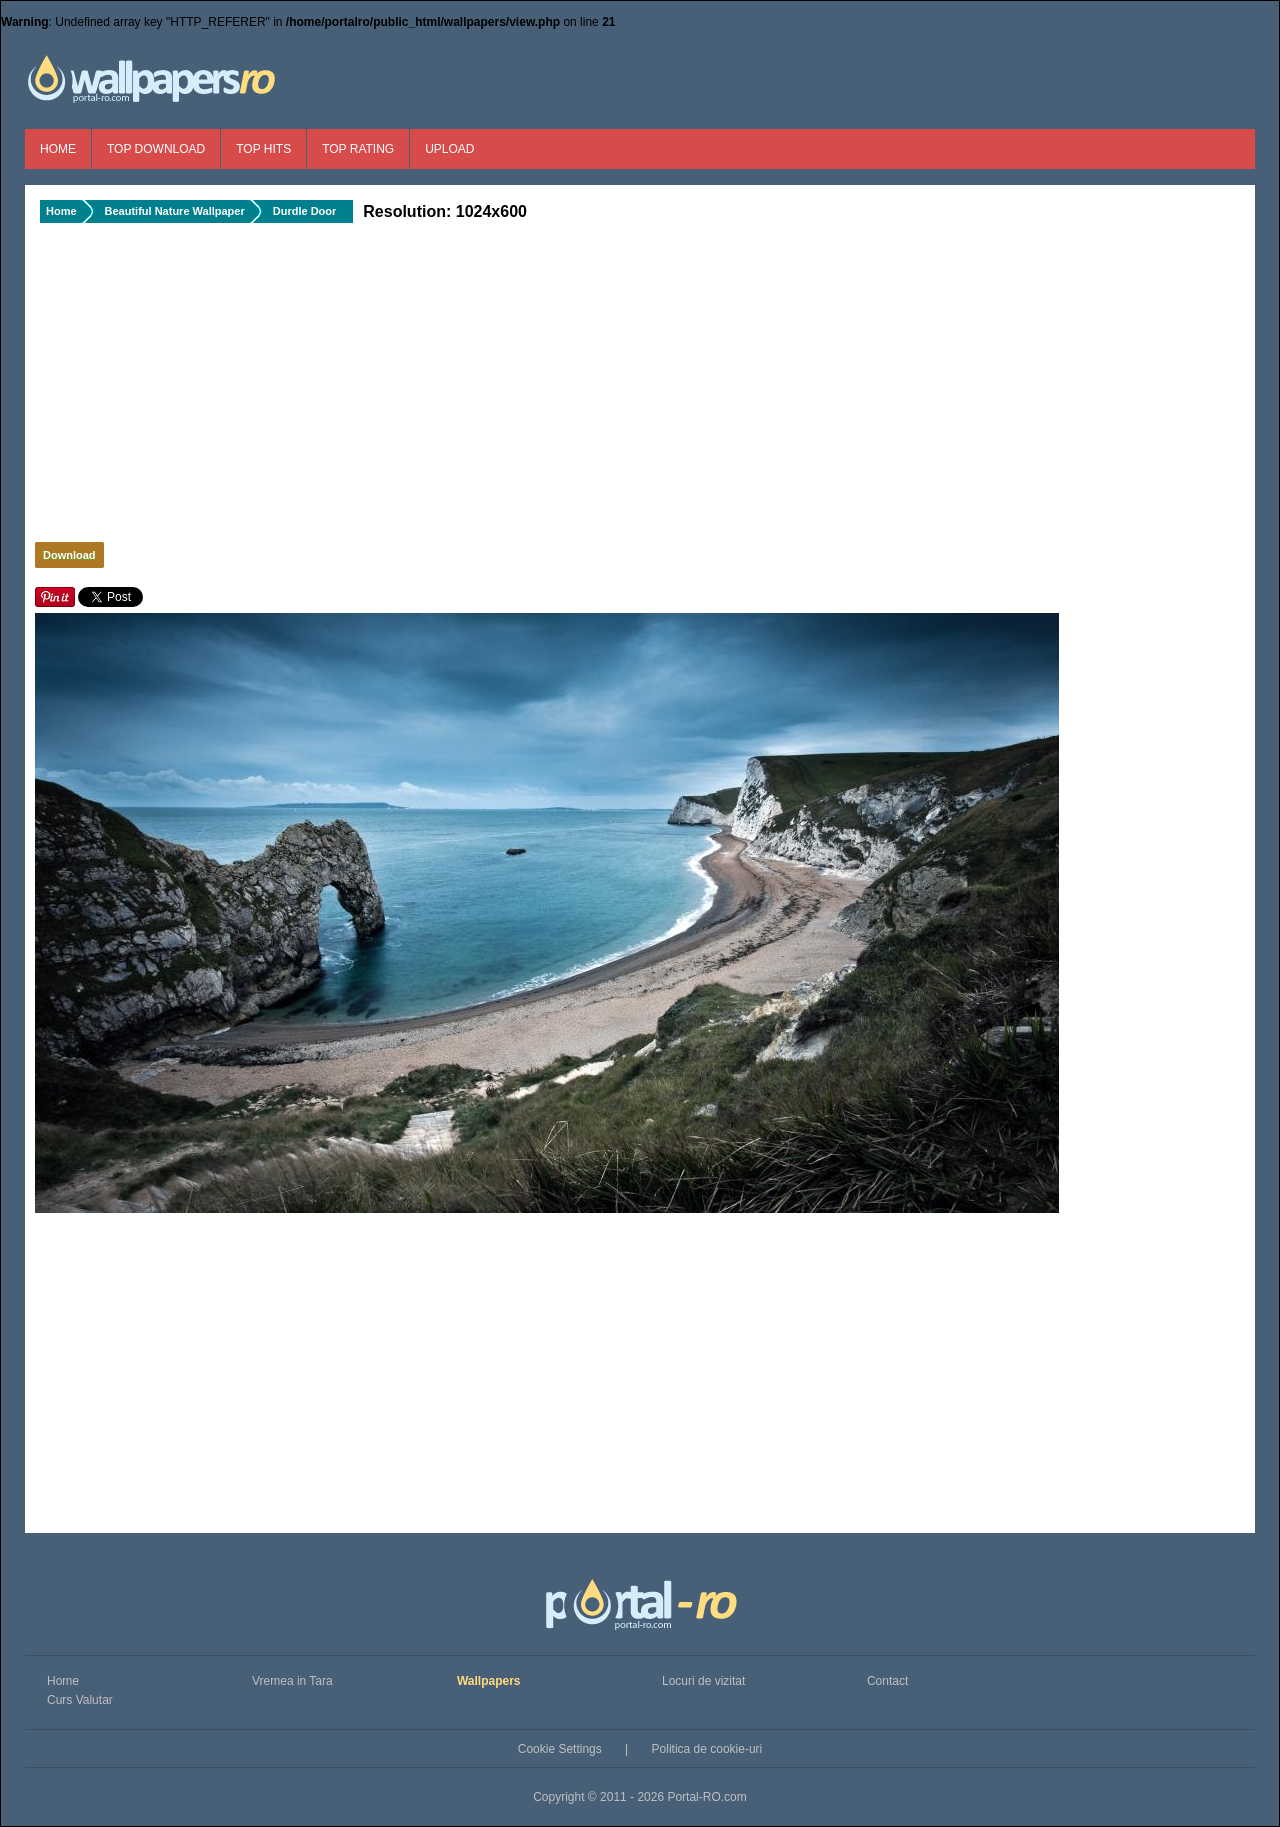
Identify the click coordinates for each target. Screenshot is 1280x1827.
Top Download (156, 149)
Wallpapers (489, 1681)
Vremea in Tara (292, 1681)
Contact (887, 1681)
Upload (449, 149)
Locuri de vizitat (703, 1681)
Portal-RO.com (706, 1797)
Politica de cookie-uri (707, 1749)
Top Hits (263, 149)
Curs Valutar (80, 1700)
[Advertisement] (370, 388)
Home (58, 149)
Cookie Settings (560, 1749)
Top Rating (358, 149)
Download (69, 555)
